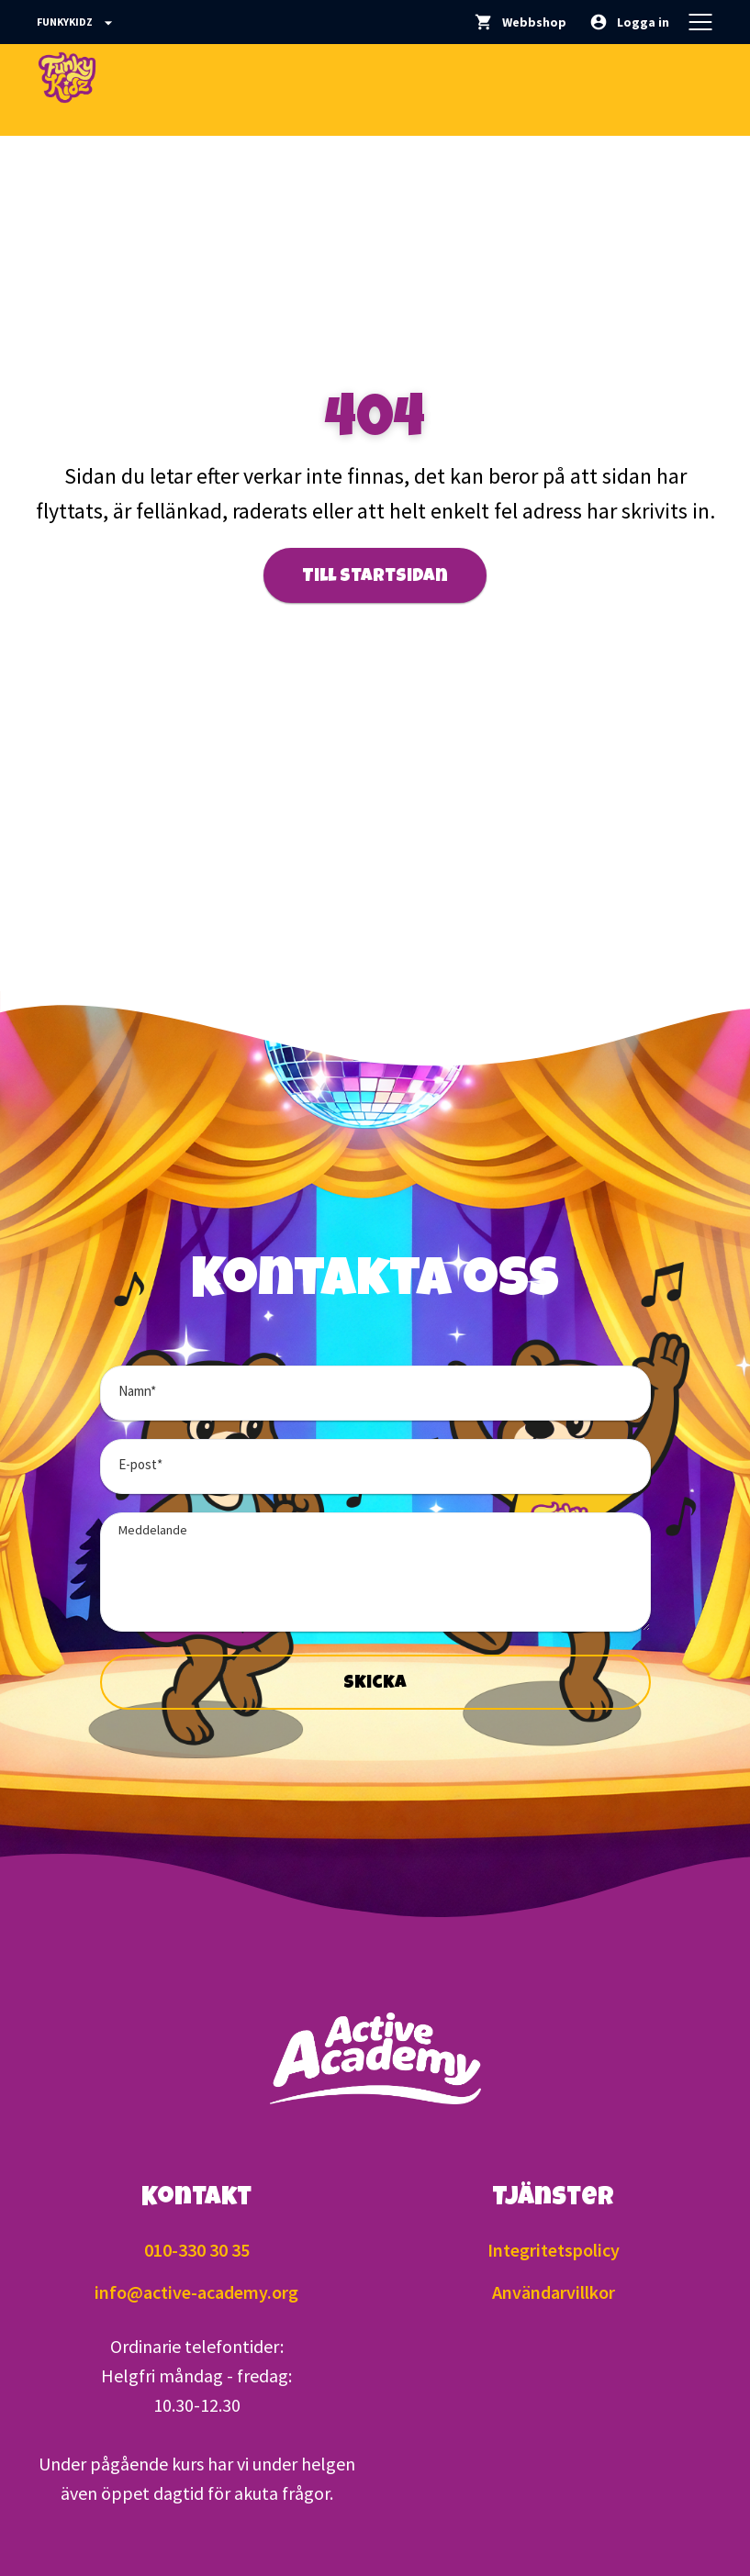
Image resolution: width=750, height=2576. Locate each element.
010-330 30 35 (197, 2249)
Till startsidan (375, 577)
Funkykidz (77, 23)
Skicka (375, 1684)
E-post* (140, 1464)
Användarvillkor (553, 2291)
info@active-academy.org (196, 2291)
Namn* (137, 1391)
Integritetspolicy (553, 2249)
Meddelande (152, 1530)
